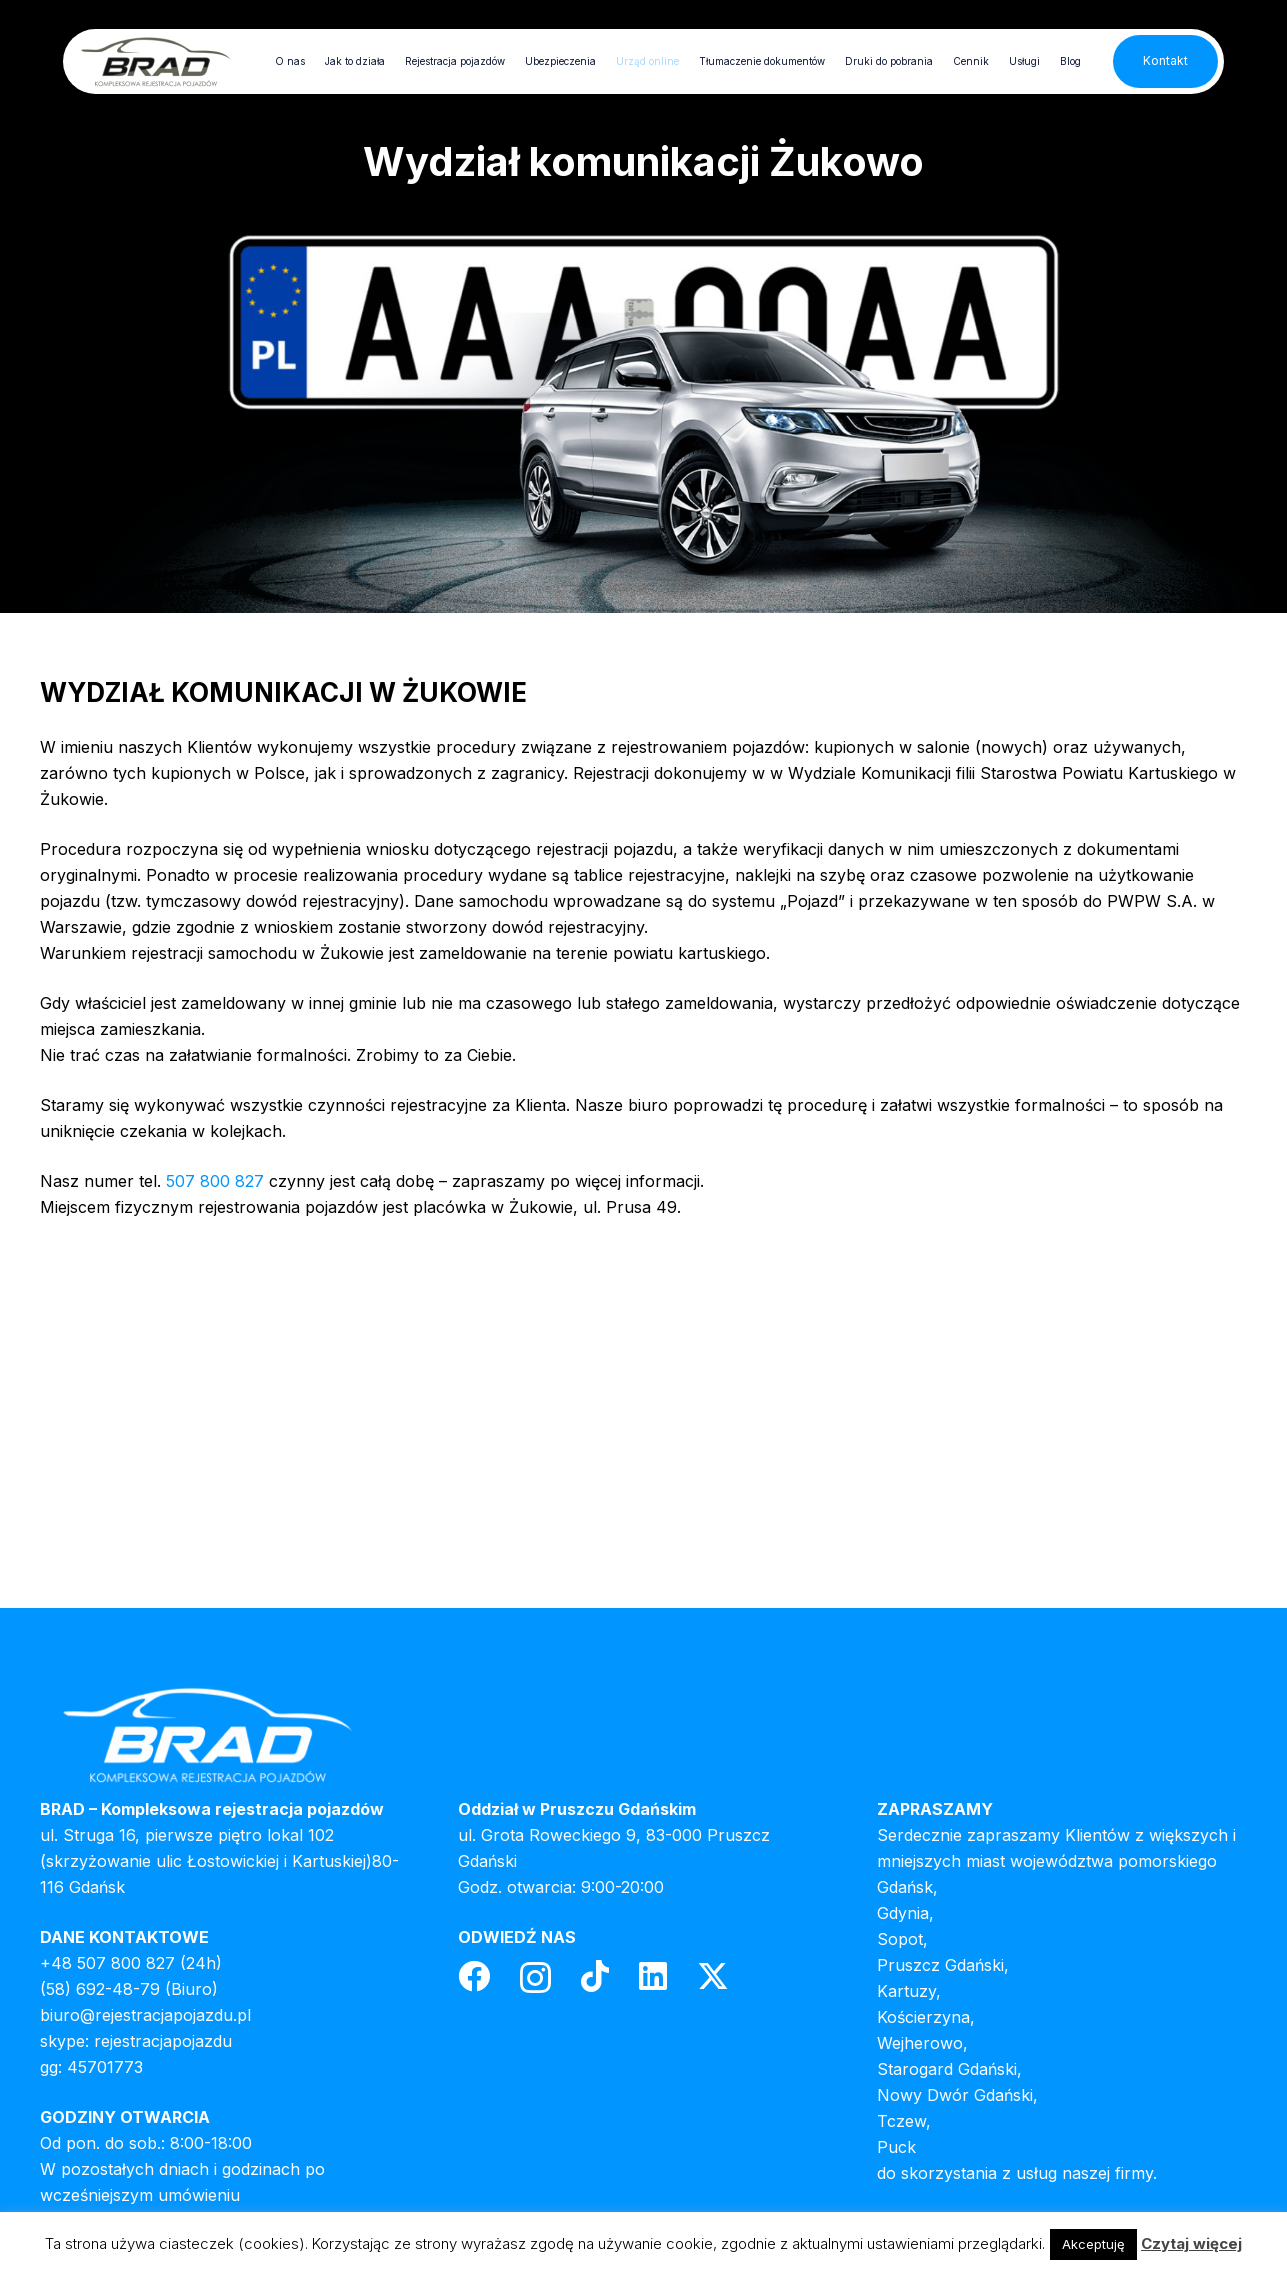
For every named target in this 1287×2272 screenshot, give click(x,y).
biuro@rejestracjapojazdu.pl (145, 2015)
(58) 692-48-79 (100, 1989)
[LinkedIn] (653, 1976)
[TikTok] (595, 1976)
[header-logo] (155, 61)
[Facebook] (474, 1976)
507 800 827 (215, 1181)
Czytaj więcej (1191, 2243)
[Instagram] (535, 1977)
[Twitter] (713, 1976)
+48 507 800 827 (107, 1963)
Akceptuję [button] (1093, 2244)
